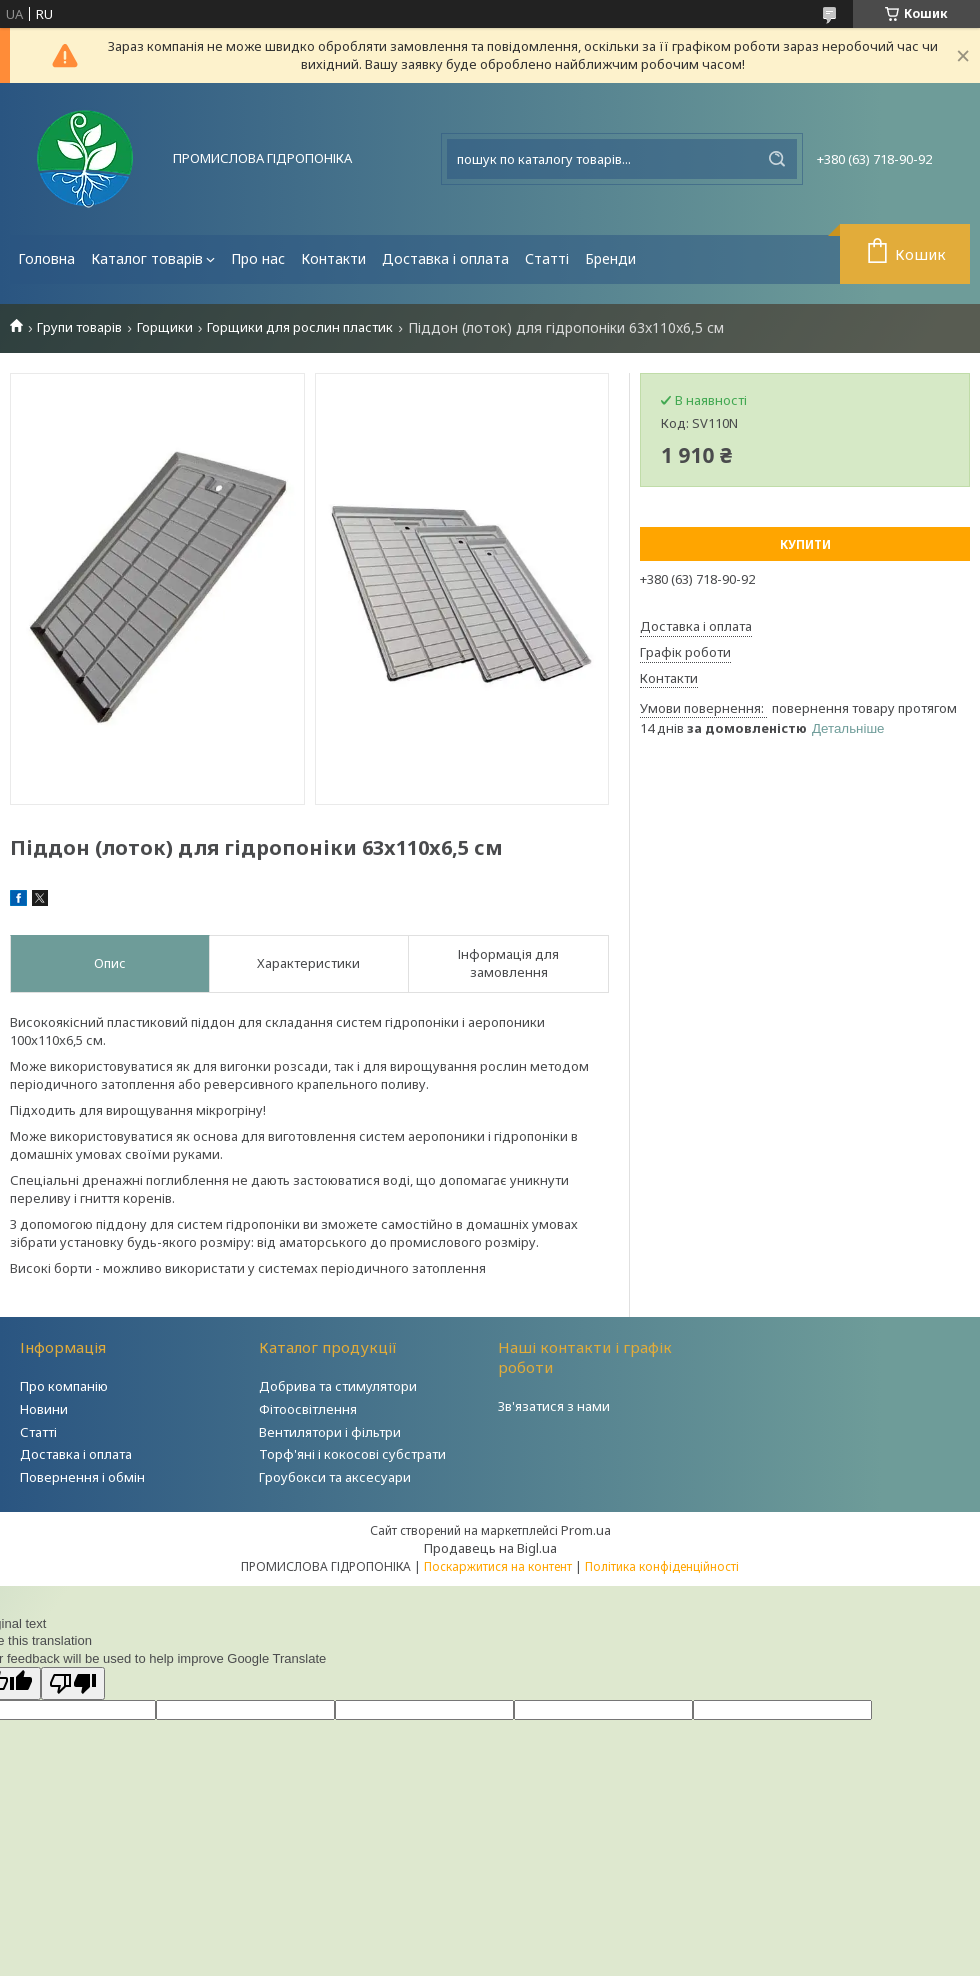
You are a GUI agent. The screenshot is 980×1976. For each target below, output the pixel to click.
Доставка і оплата (445, 258)
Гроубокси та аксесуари (335, 1477)
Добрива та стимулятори (338, 1386)
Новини (44, 1409)
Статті (547, 258)
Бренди (610, 258)
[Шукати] (777, 159)
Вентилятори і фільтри (330, 1432)
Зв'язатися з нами (554, 1406)
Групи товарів (79, 327)
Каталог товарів (147, 258)
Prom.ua (586, 1530)
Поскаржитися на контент (498, 1566)
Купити (805, 544)
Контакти (333, 258)
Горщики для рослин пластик (300, 327)
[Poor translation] (73, 1683)
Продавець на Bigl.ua (490, 1548)
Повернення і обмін (82, 1477)
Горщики (165, 327)
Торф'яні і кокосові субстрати (352, 1454)
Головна (46, 258)
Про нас (258, 258)
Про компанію (64, 1386)
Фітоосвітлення (308, 1409)
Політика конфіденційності (662, 1566)
